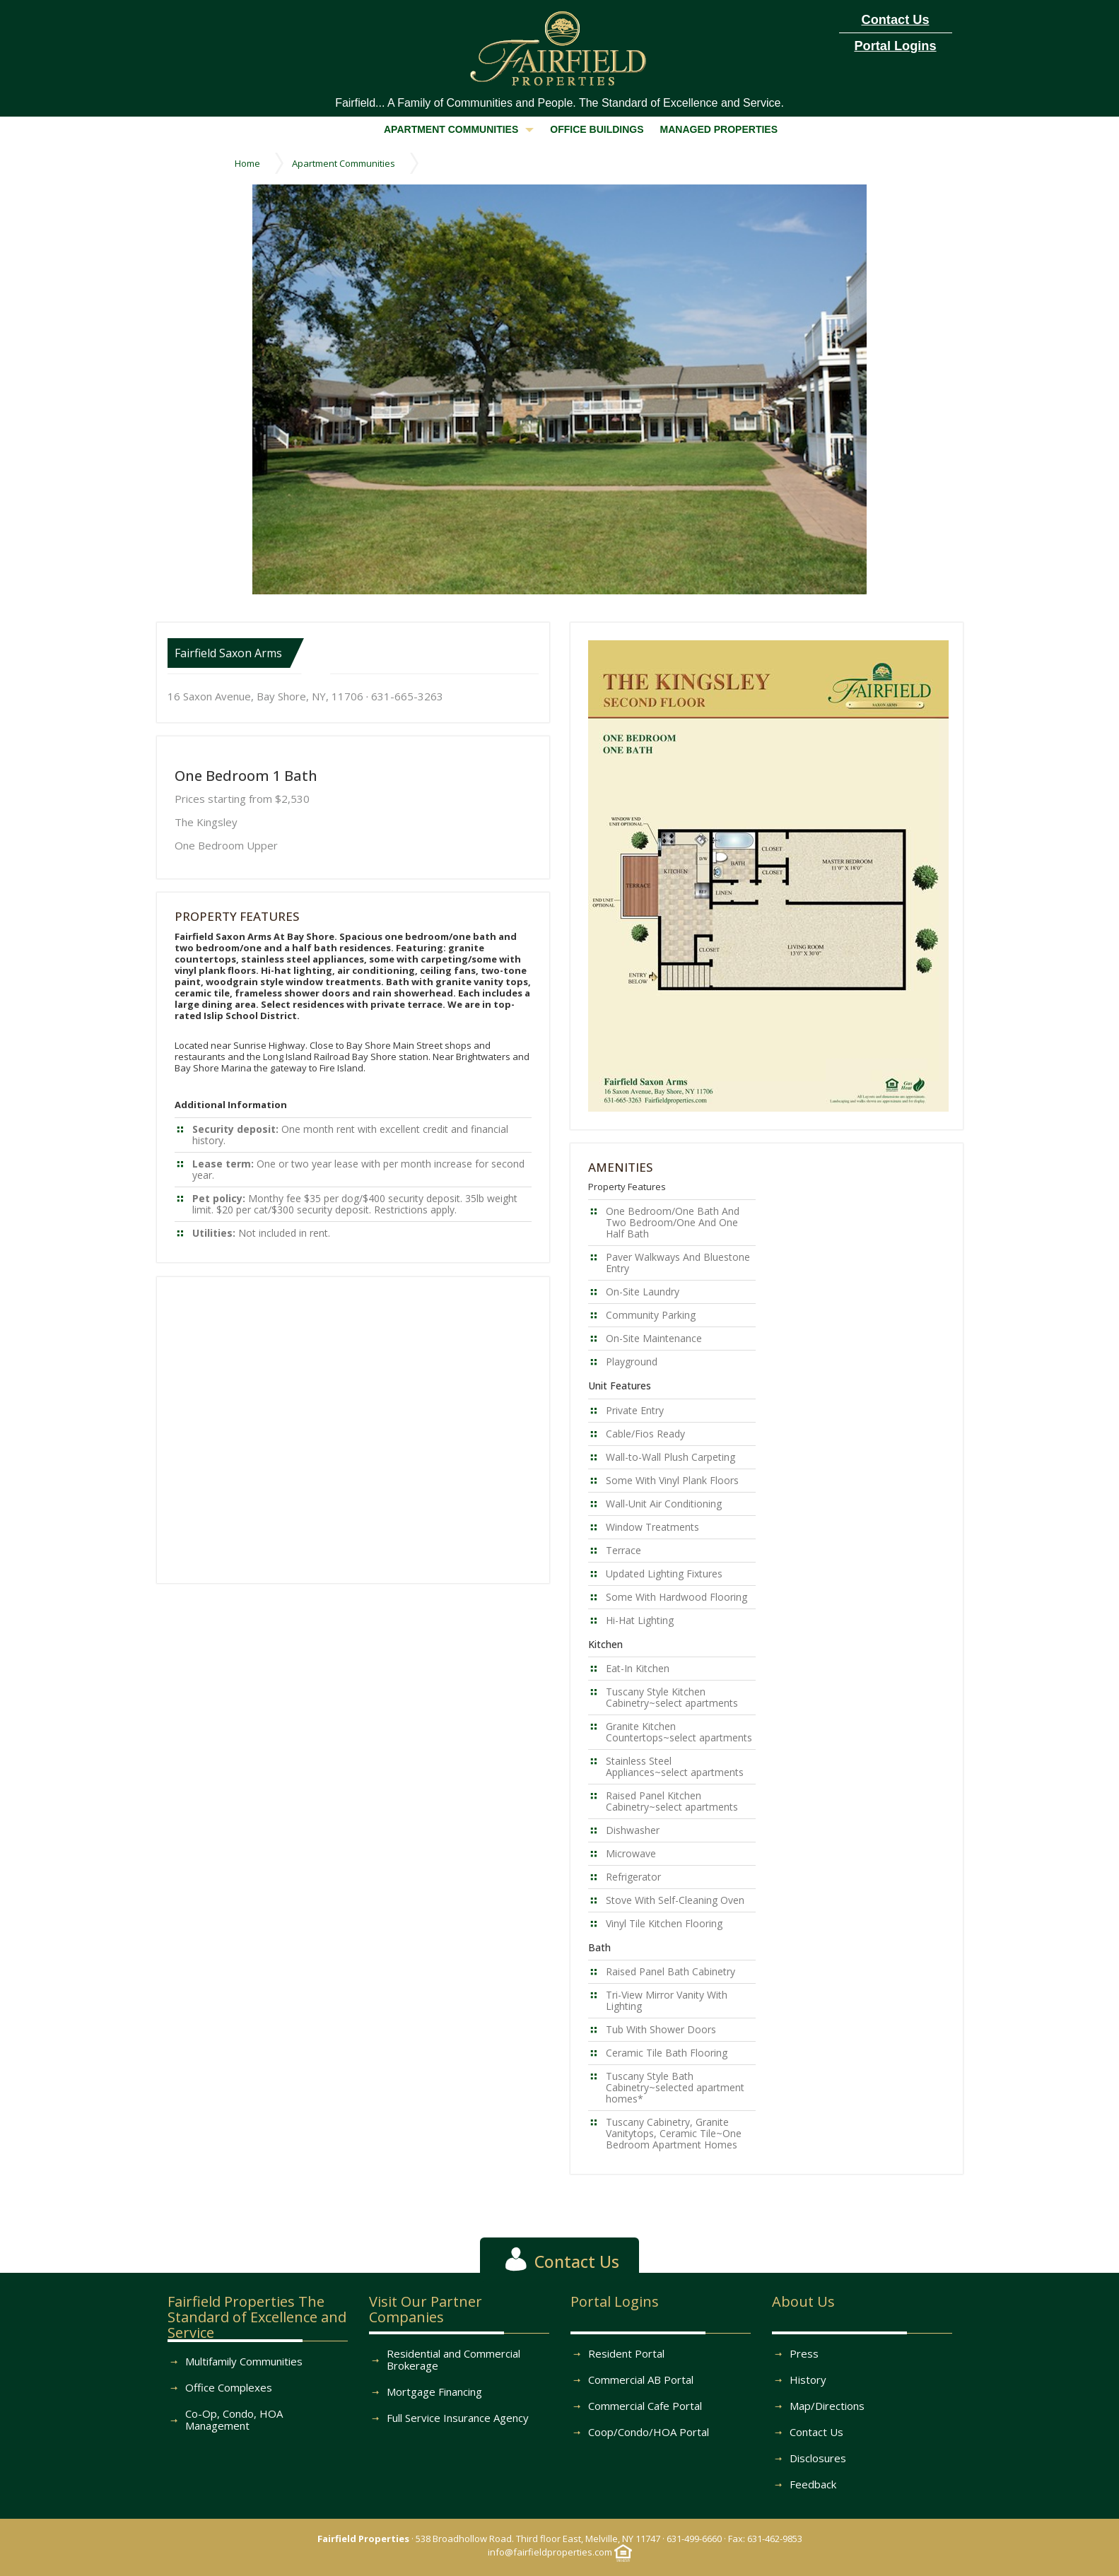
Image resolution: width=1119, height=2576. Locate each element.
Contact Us (816, 2432)
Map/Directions (827, 2406)
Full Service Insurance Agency (458, 2418)
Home (247, 163)
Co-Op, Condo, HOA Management (234, 2419)
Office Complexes (228, 2387)
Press (804, 2353)
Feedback (813, 2484)
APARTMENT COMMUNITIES (459, 129)
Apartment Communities (343, 163)
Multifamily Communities (244, 2361)
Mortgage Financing (434, 2391)
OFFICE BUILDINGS (596, 129)
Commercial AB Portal (640, 2379)
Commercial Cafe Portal (645, 2406)
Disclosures (818, 2458)
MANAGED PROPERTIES (719, 129)
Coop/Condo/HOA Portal (648, 2432)
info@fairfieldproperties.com (550, 2552)
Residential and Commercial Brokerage (453, 2359)
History (808, 2379)
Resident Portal (626, 2353)
